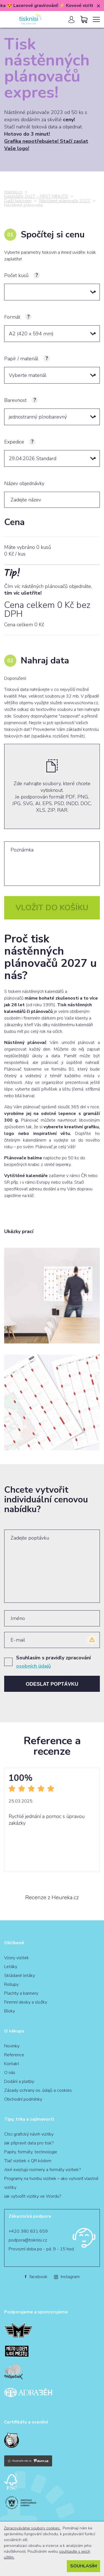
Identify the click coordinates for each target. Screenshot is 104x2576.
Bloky (9, 2011)
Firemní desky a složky (25, 2002)
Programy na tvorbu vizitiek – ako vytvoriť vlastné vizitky (51, 2183)
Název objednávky (24, 483)
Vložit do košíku (52, 907)
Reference (14, 2055)
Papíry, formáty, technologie (30, 2152)
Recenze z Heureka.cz (52, 1897)
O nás (9, 2073)
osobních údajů (33, 1666)
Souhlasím (83, 2566)
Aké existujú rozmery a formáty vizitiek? (42, 2170)
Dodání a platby (19, 2081)
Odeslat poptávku (52, 1684)
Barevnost (15, 400)
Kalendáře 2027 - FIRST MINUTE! (36, 196)
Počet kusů (16, 275)
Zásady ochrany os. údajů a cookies (38, 2090)
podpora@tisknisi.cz (28, 2240)
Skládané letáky (19, 1975)
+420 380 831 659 (28, 2231)
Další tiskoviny (18, 201)
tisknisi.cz (13, 192)
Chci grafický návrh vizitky (29, 2134)
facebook (36, 2277)
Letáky (10, 1967)
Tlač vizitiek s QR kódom (27, 2161)
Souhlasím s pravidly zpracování (53, 1661)
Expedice (14, 441)
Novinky (11, 2046)
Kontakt (11, 2064)
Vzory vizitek (16, 1958)
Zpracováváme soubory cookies (32, 2528)
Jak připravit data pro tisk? (29, 2143)
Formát (12, 317)
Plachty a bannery (21, 1993)
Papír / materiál (21, 358)
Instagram (67, 2277)
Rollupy (11, 1984)
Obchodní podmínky (23, 2099)
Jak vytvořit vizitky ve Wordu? (32, 2196)
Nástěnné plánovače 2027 (64, 201)
